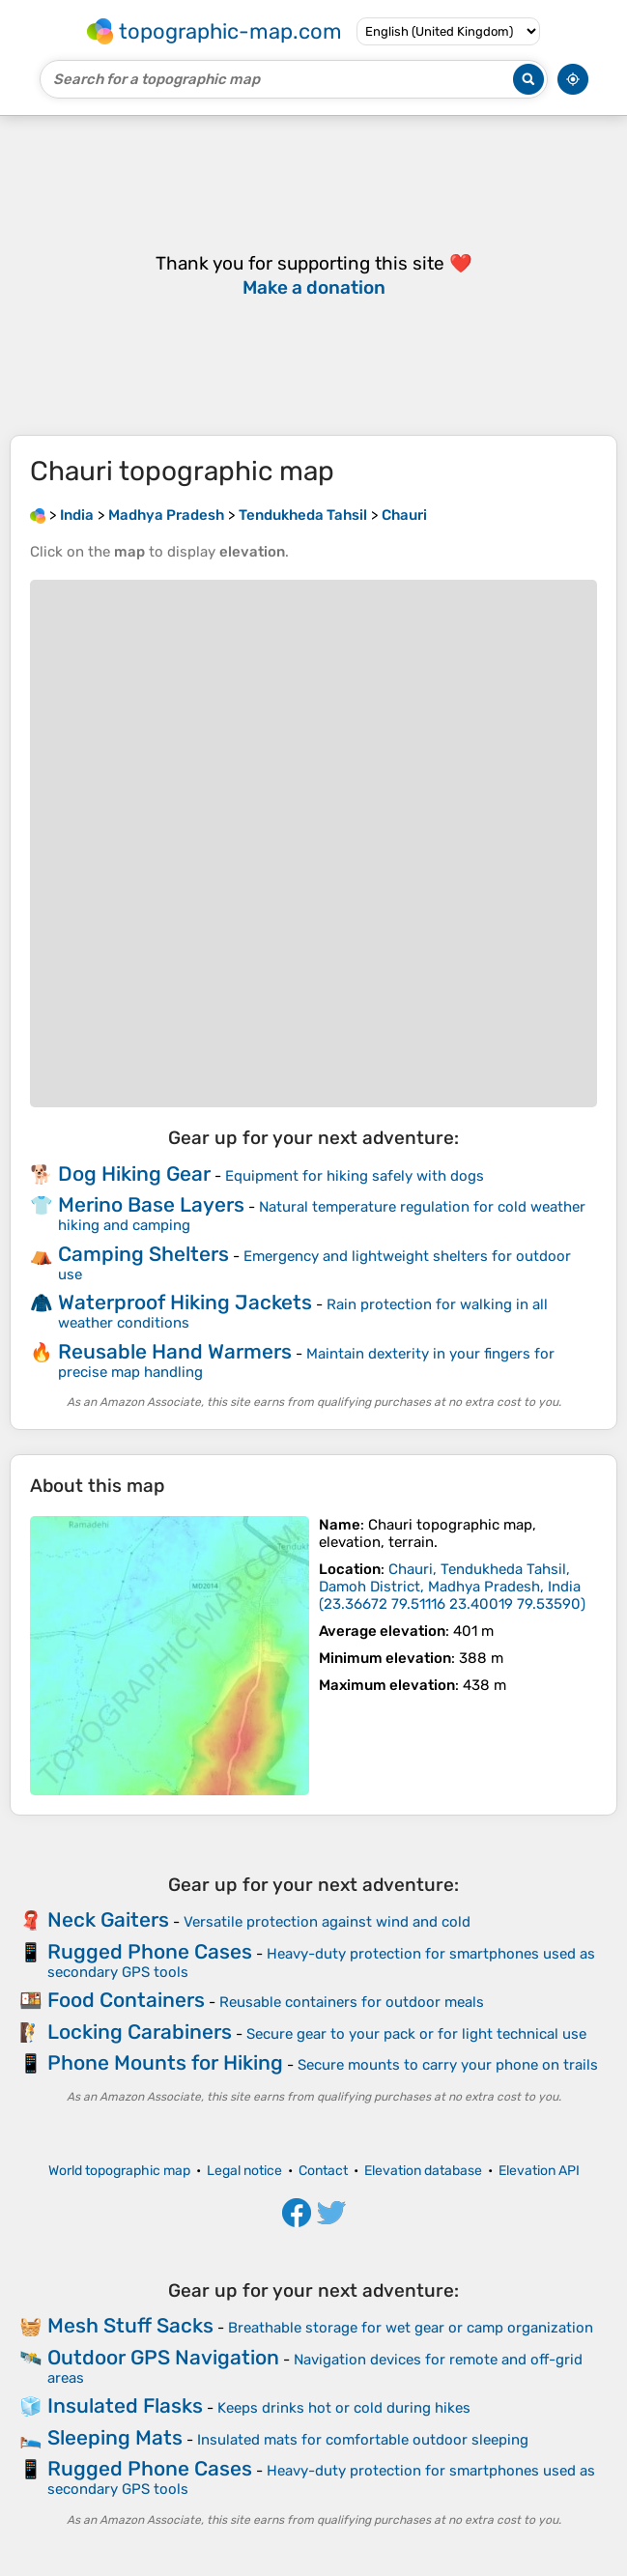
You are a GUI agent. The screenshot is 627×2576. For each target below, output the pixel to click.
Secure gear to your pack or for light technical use (416, 2034)
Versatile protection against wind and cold (327, 1922)
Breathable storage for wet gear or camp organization (410, 2327)
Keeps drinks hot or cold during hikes (343, 2408)
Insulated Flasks (125, 2405)
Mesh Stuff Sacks (130, 2325)
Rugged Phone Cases (149, 1951)
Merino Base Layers (151, 1204)
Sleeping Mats (115, 2437)
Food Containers (126, 2000)
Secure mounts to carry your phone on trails (448, 2065)
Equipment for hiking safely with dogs (354, 1176)
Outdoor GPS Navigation (163, 2357)
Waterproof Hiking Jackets (185, 1302)
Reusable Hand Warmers (175, 1351)
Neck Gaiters (108, 1919)
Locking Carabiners (139, 2031)
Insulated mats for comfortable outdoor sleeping (362, 2439)
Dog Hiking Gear (134, 1173)
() (452, 1586)
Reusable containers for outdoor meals (351, 2002)
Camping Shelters (143, 1254)
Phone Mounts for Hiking (165, 2062)
